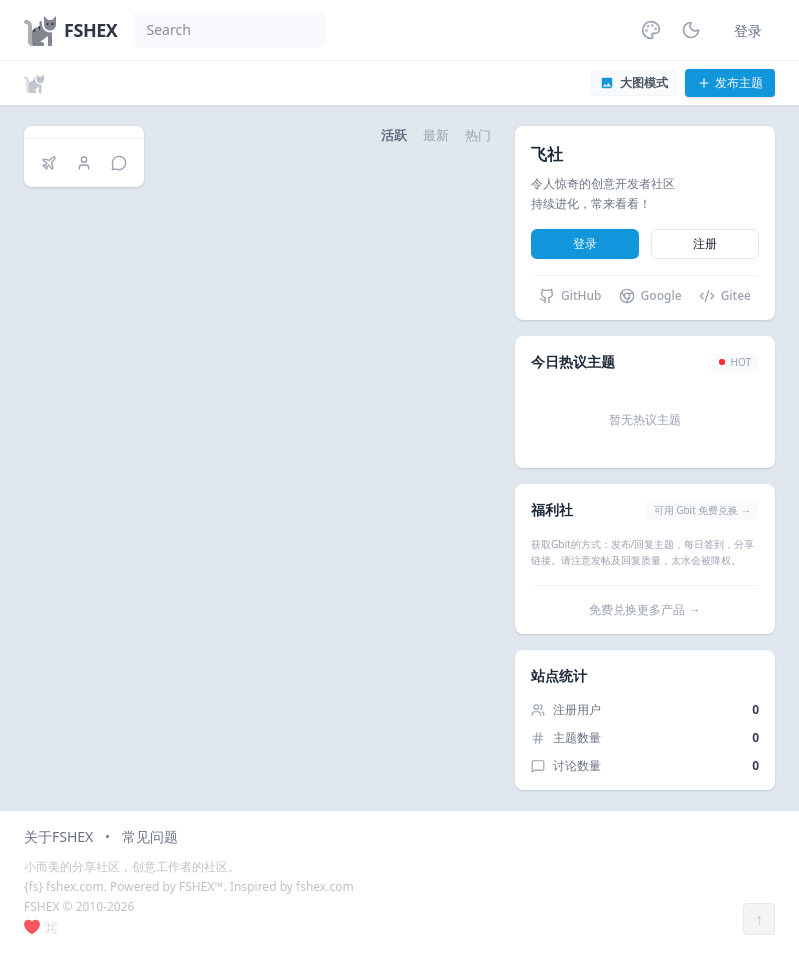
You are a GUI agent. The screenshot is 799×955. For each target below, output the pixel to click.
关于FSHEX (58, 836)
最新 (436, 135)
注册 (705, 243)
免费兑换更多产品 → (644, 609)
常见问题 (150, 836)
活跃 (394, 135)
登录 (748, 30)
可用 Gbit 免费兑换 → (702, 510)
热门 (478, 135)
